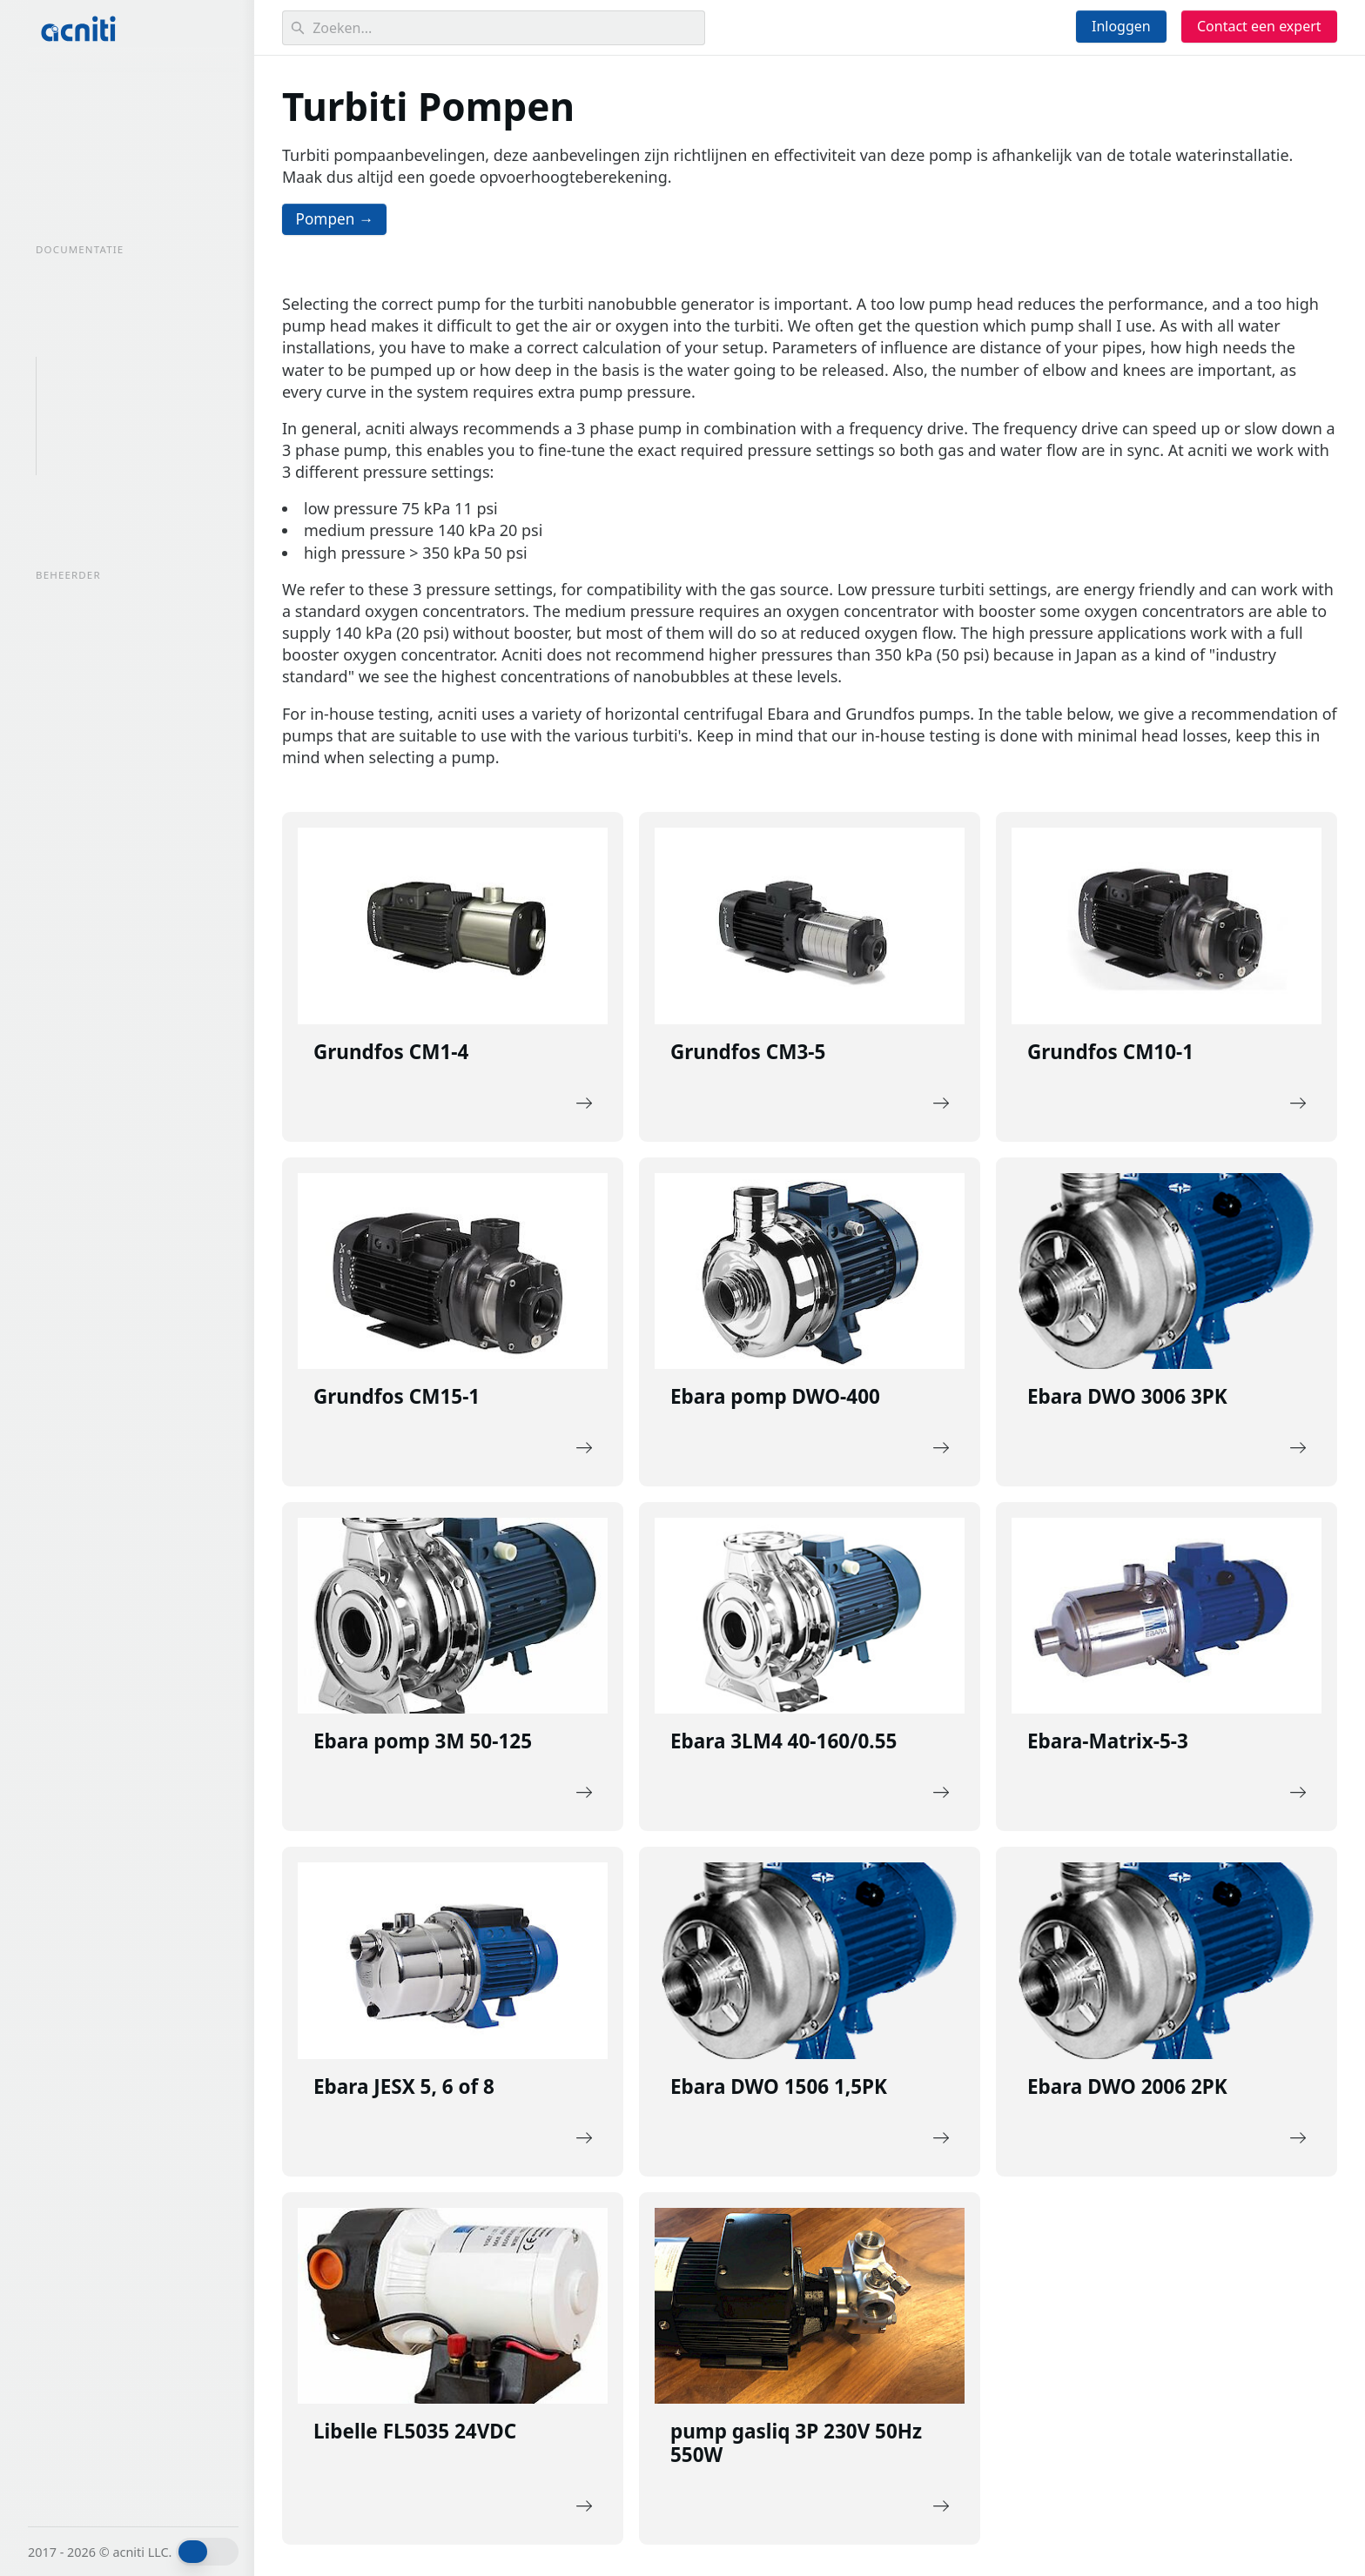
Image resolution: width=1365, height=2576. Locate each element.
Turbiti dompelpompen (119, 460)
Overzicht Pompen (104, 371)
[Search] (493, 27)
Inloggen (1121, 26)
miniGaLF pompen (104, 430)
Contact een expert (1259, 26)
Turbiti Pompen (94, 401)
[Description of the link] (453, 980)
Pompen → (339, 220)
